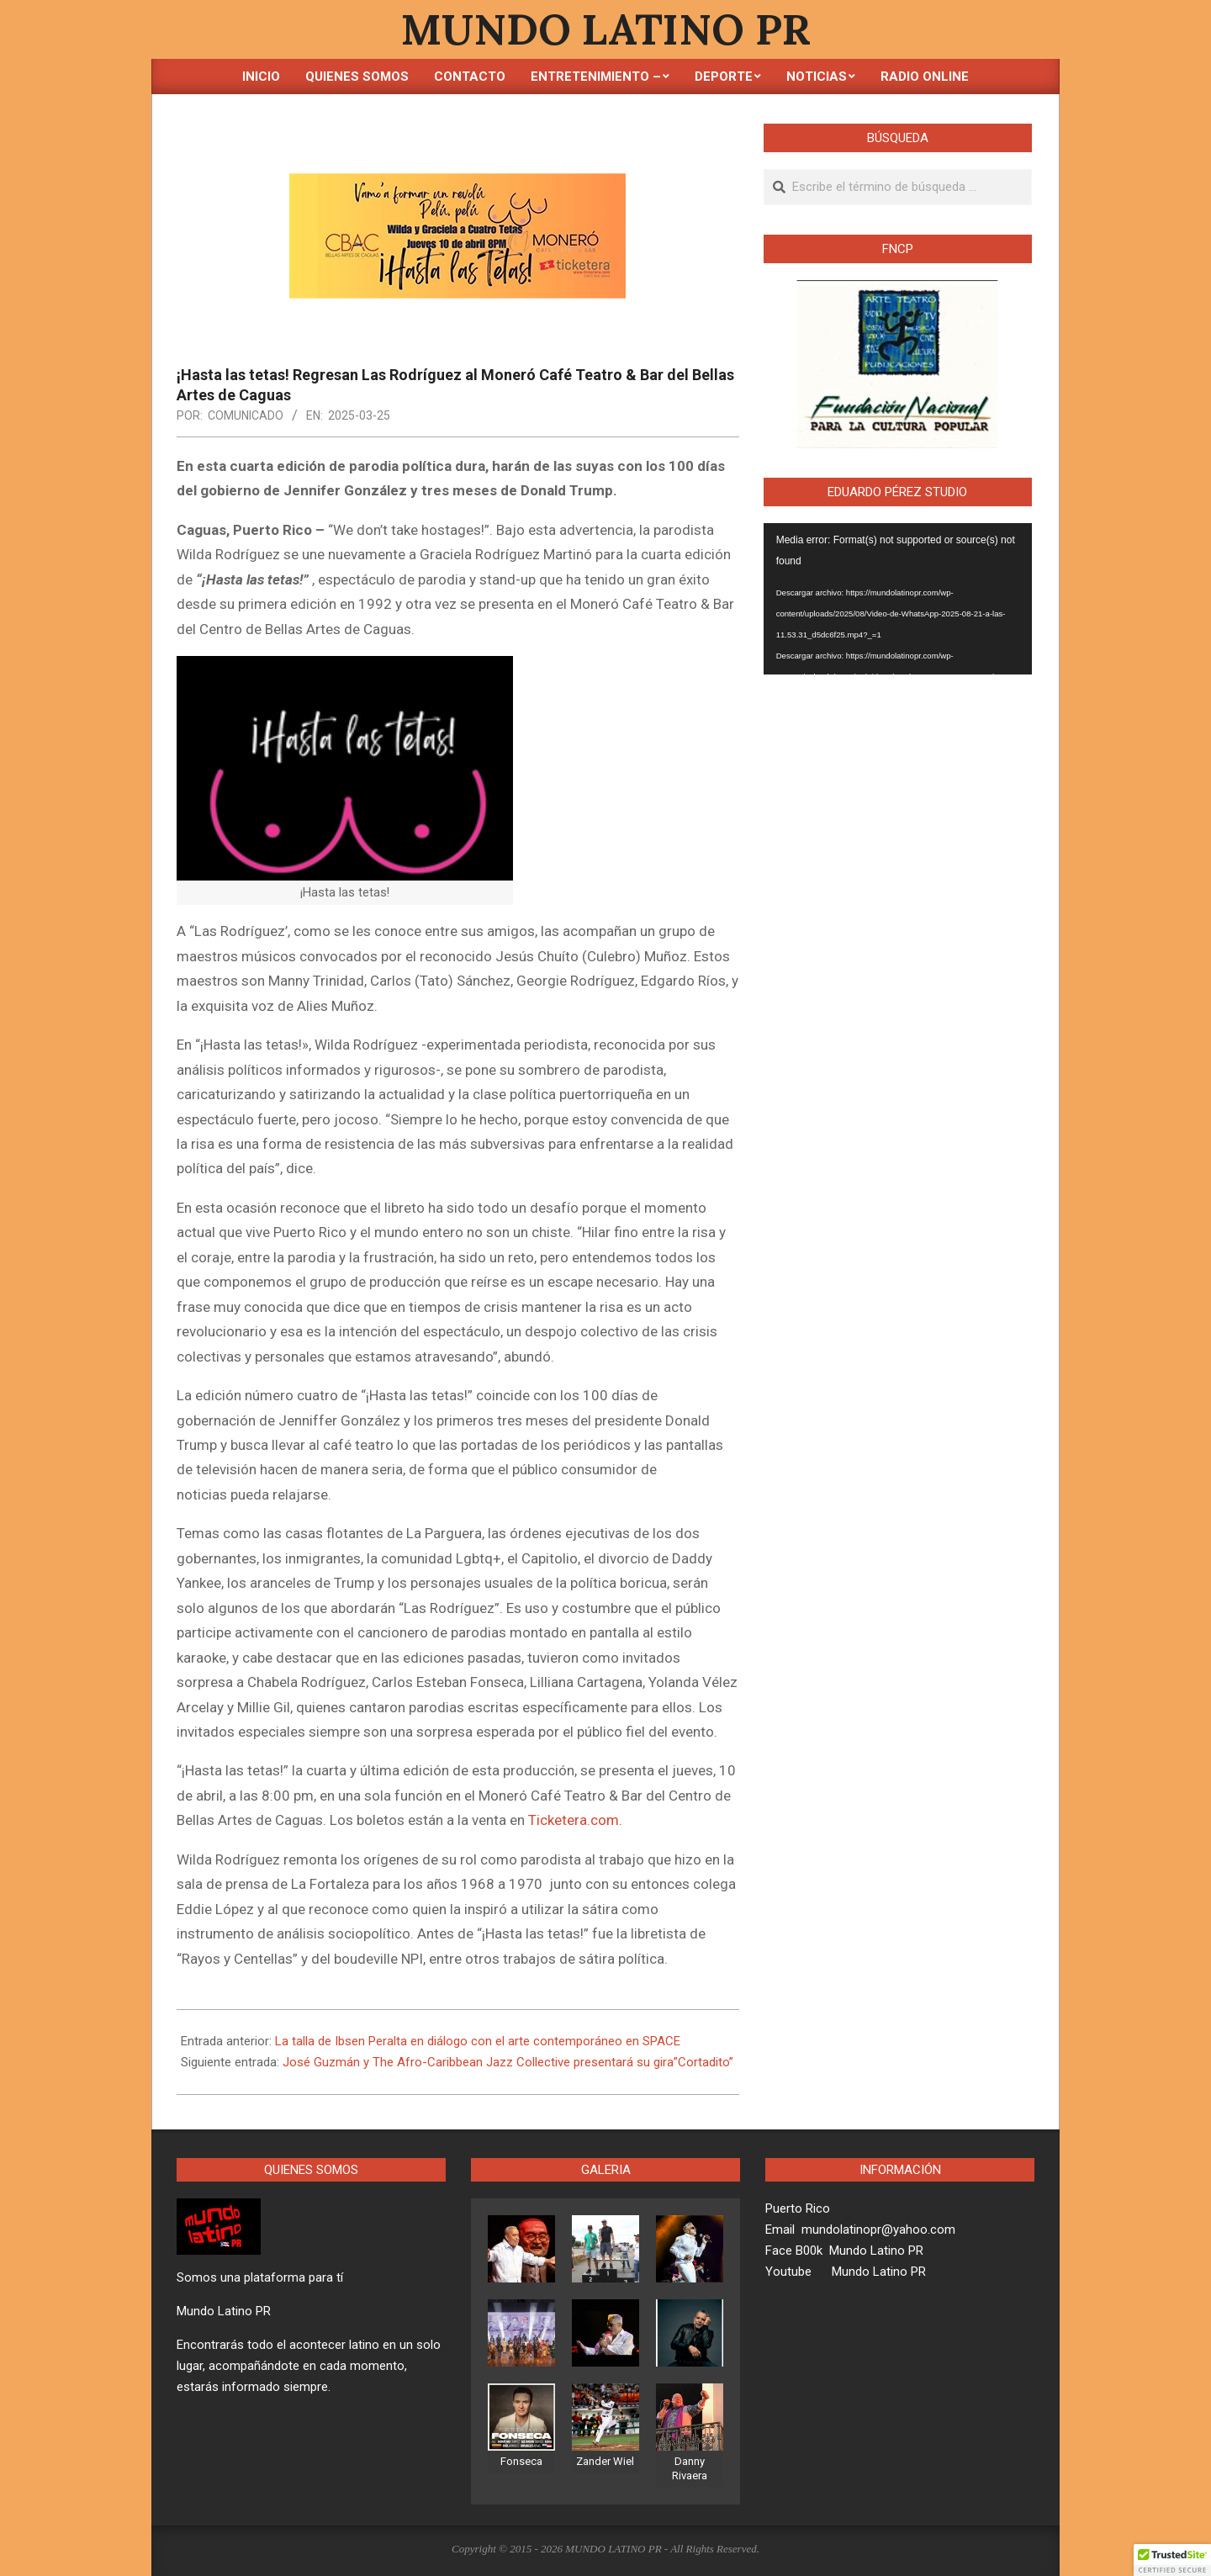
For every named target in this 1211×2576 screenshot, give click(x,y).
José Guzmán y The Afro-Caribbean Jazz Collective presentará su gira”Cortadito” (508, 2062)
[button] (1172, 2560)
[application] (898, 598)
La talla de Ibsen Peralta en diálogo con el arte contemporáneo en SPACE (477, 2041)
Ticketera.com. (575, 1820)
